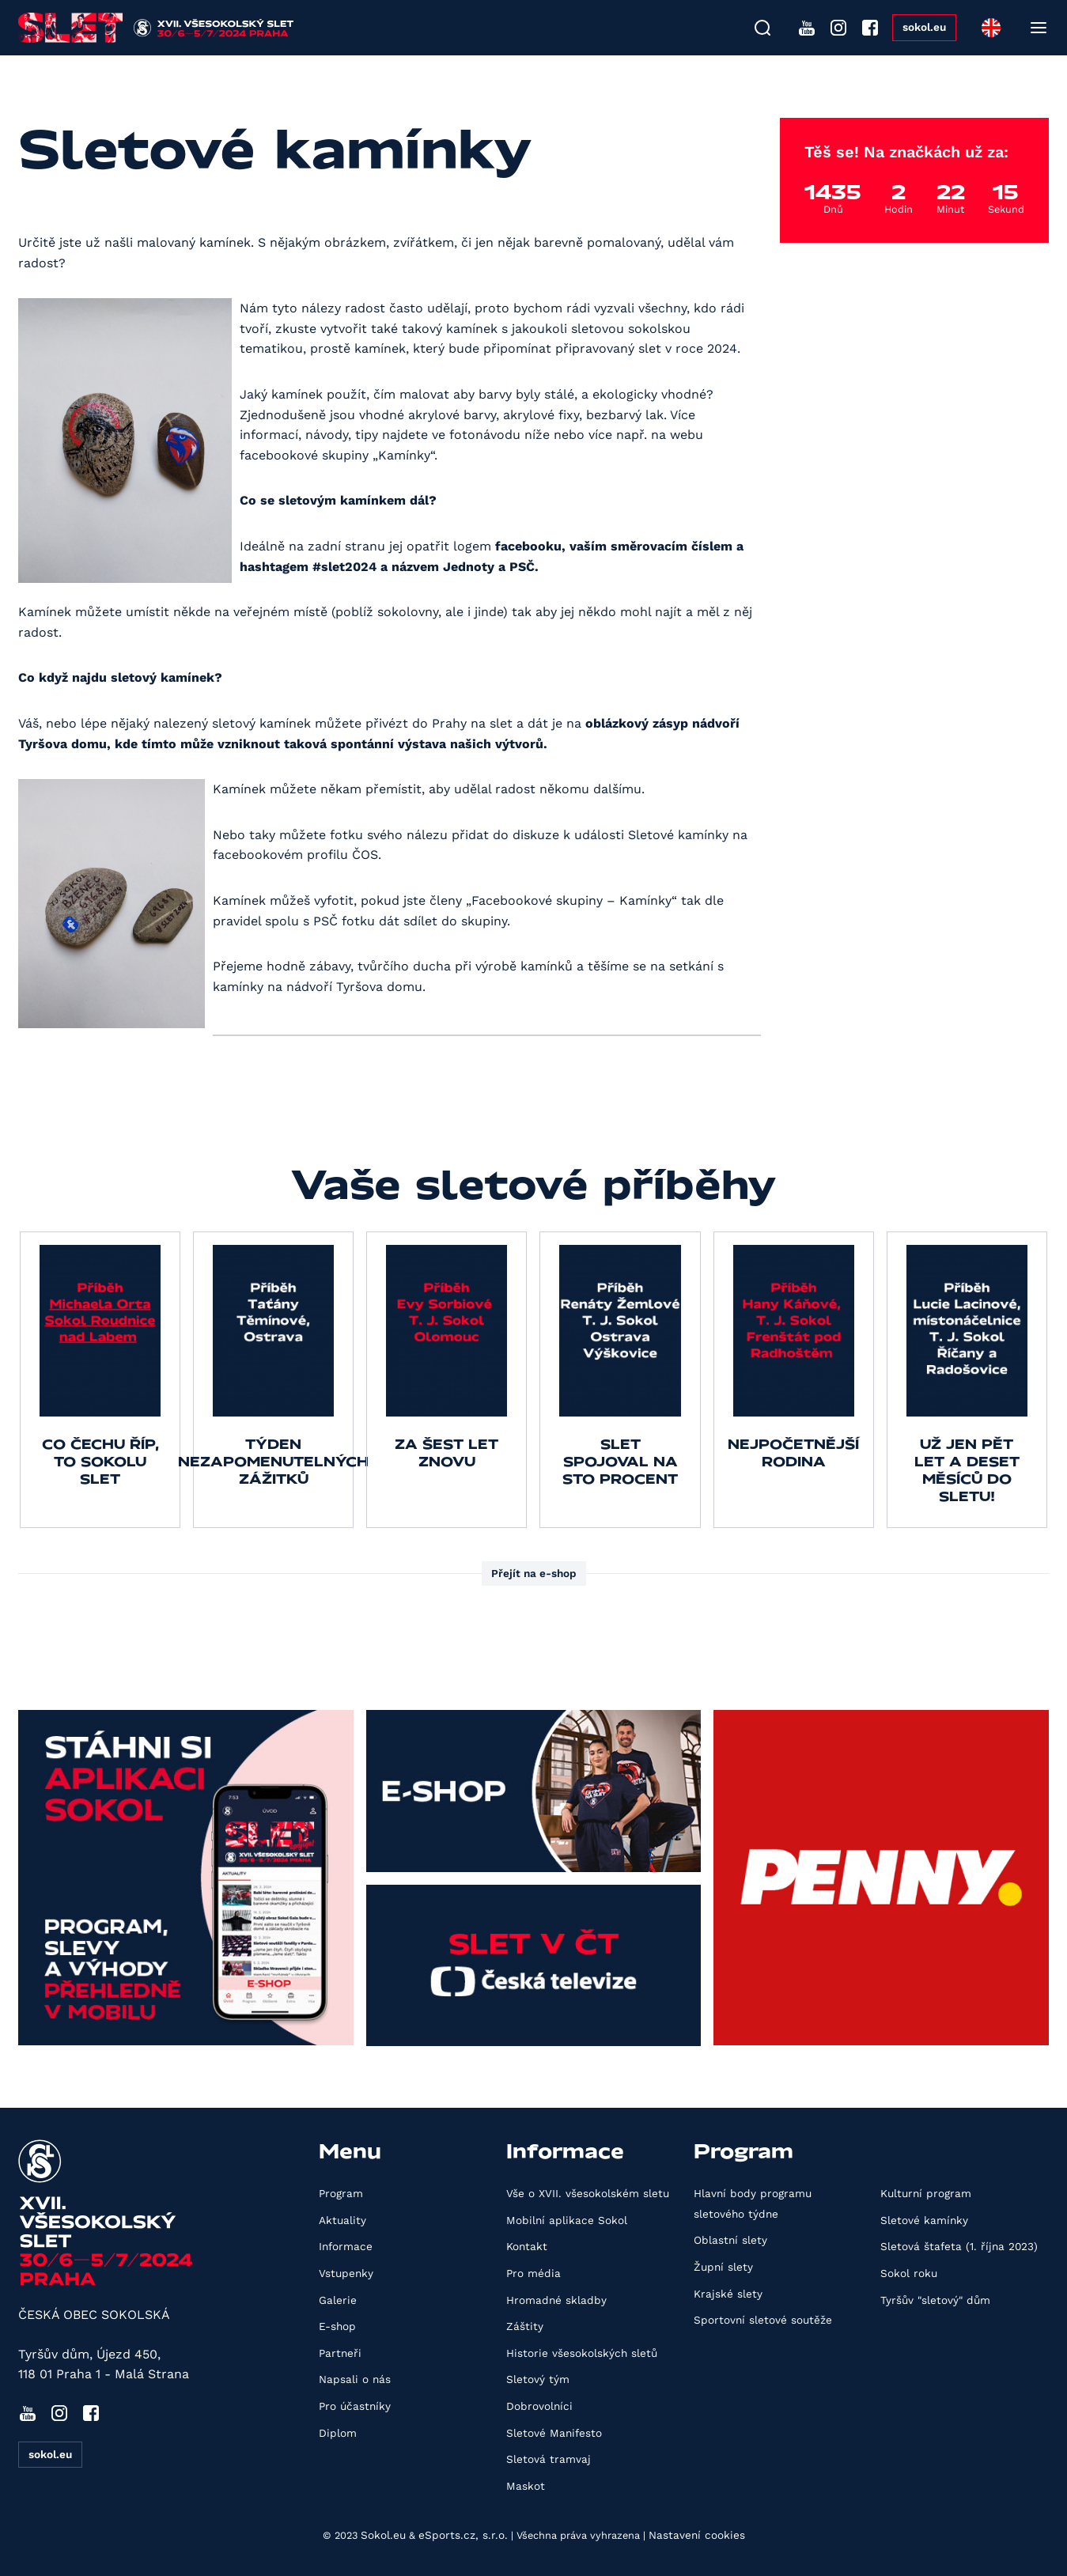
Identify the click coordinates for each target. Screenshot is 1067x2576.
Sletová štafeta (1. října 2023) (959, 2246)
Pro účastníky (355, 2406)
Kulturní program (925, 2193)
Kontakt (526, 2246)
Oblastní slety (730, 2240)
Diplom (338, 2433)
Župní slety (723, 2266)
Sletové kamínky (924, 2220)
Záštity (524, 2326)
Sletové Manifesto (554, 2433)
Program (341, 2193)
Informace (346, 2246)
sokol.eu (924, 27)
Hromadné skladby (556, 2300)
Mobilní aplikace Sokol (566, 2220)
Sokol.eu (383, 2535)
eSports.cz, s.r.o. (463, 2535)
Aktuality (342, 2220)
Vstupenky (346, 2273)
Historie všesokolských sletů (581, 2353)
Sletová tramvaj (548, 2459)
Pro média (533, 2273)
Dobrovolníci (539, 2406)
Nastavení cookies (697, 2535)
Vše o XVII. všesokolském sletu (587, 2193)
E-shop (337, 2326)
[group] (100, 1379)
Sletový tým (537, 2379)
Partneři (340, 2353)
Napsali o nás (355, 2379)
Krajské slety (728, 2293)
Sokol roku (908, 2273)
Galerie (338, 2300)
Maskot (525, 2486)
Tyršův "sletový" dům (935, 2300)
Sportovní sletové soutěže (763, 2319)
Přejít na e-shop (534, 1573)
